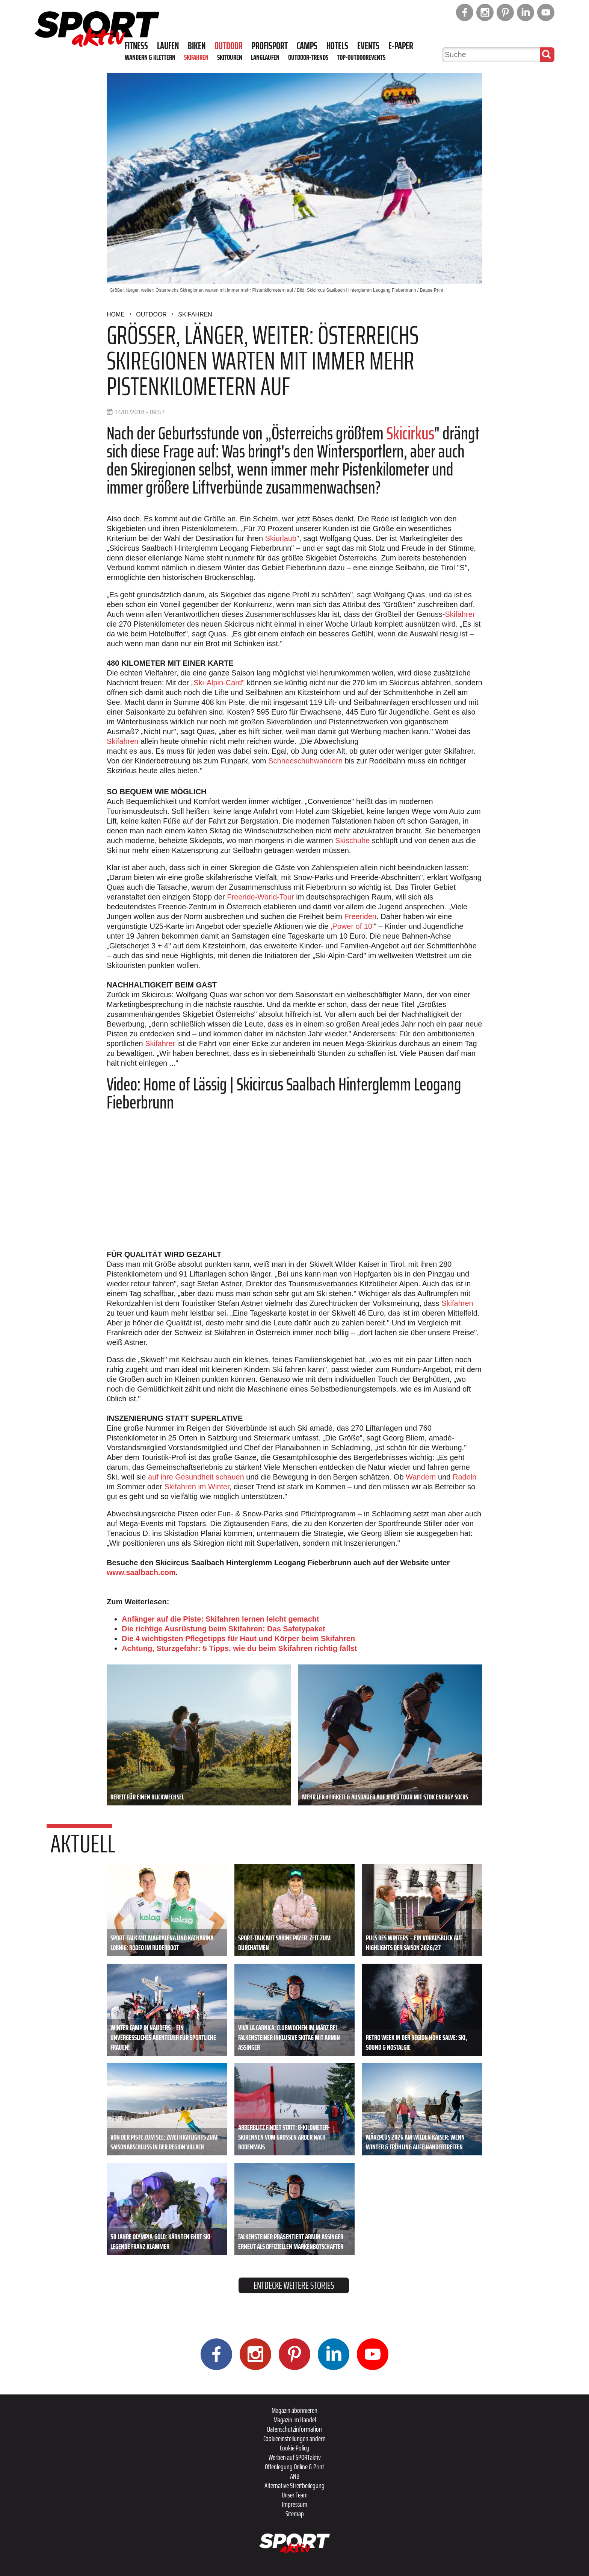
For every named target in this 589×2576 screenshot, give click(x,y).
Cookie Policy (294, 2448)
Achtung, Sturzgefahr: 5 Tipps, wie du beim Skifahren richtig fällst (239, 1648)
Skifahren (196, 57)
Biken (196, 45)
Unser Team (295, 2495)
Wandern (421, 1477)
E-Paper (400, 45)
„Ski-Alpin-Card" (218, 682)
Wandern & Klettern (150, 57)
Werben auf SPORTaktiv (295, 2457)
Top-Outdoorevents (361, 57)
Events (368, 45)
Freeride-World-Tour (260, 897)
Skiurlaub (280, 538)
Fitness (136, 45)
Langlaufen (265, 57)
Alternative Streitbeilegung (294, 2485)
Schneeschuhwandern (305, 761)
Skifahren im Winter (196, 1487)
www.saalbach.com (141, 1572)
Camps (307, 45)
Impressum (294, 2504)
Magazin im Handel (294, 2420)
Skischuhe (352, 840)
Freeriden (360, 916)
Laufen (168, 45)
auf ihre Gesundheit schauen (196, 1477)
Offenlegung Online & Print (294, 2467)
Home (116, 314)
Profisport (270, 45)
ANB (294, 2476)
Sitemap (294, 2514)
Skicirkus (410, 433)
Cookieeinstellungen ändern (294, 2438)
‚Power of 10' (352, 926)
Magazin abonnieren (294, 2410)
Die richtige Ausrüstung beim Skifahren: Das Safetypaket (223, 1629)
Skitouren (229, 57)
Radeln (464, 1477)
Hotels (337, 45)
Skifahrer (460, 614)
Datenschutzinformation (294, 2429)
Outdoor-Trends (308, 57)
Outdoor (228, 45)
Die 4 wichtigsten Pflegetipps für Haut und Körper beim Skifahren (238, 1638)
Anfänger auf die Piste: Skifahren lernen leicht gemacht (220, 1619)
